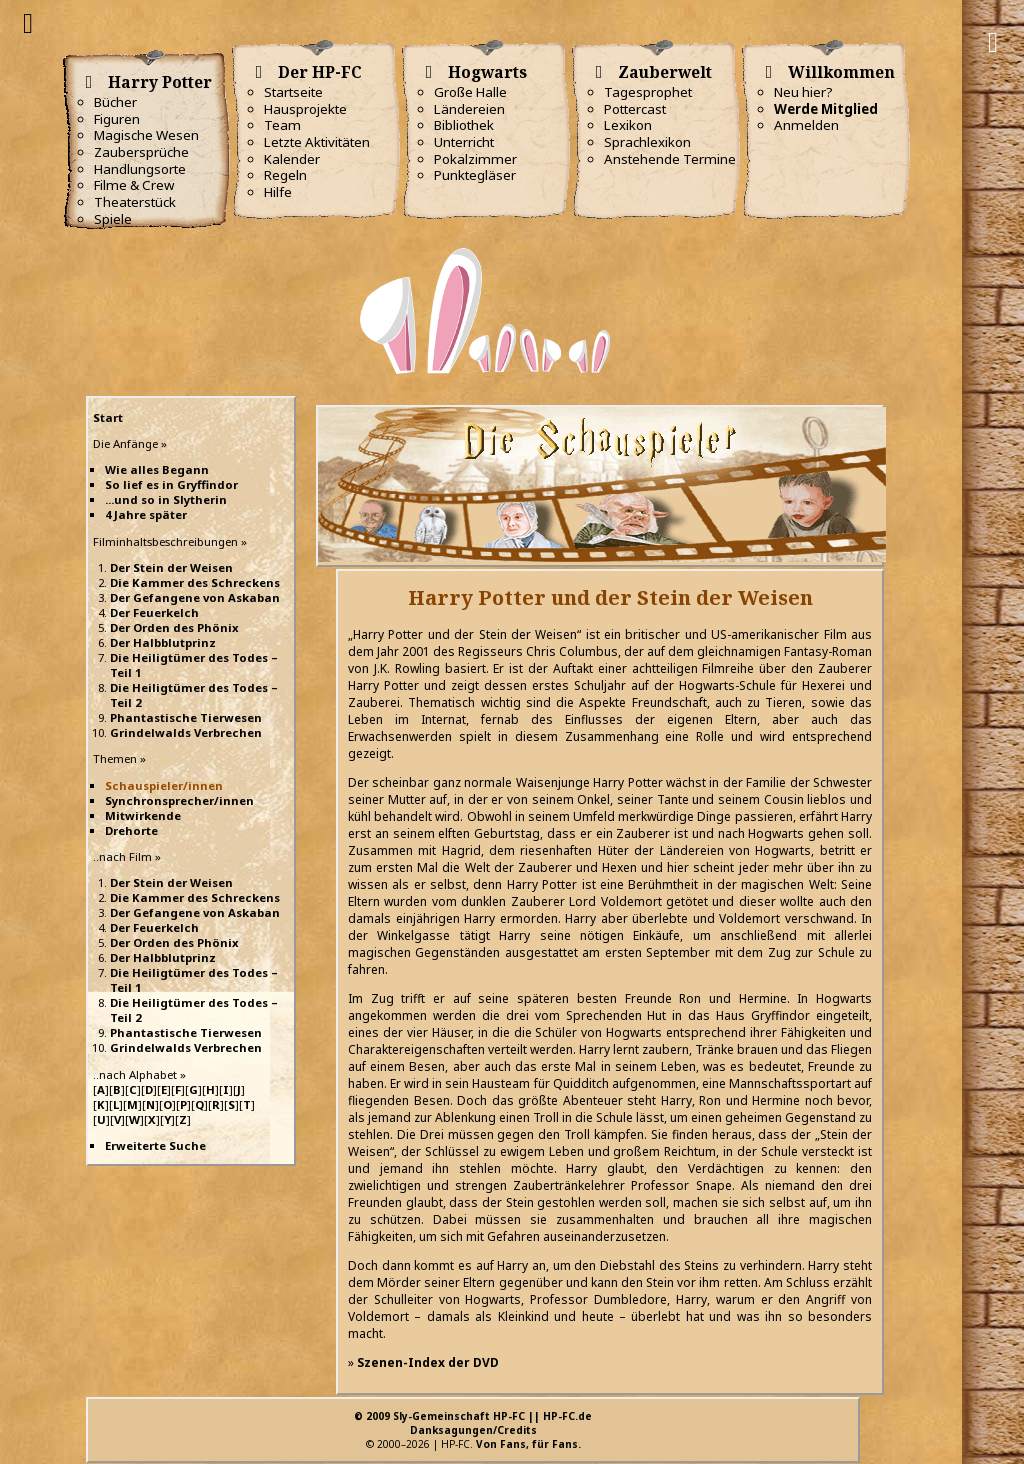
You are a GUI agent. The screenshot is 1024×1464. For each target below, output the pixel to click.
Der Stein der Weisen (171, 567)
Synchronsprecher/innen (179, 800)
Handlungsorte (140, 169)
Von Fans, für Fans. (528, 1444)
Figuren (117, 119)
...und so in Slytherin (166, 499)
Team (282, 125)
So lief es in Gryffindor (171, 484)
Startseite (293, 92)
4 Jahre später (146, 514)
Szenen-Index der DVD (428, 1362)
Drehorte (131, 830)
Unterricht (464, 142)
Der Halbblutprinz (163, 642)
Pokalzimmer (475, 159)
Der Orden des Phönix (174, 627)
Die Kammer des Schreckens (195, 582)
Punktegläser (475, 175)
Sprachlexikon (647, 142)
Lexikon (628, 125)
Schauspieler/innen (164, 785)
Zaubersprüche (141, 152)
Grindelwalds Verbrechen (186, 732)
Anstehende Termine (670, 159)
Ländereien (469, 109)
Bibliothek (464, 125)
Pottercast (635, 109)
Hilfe (278, 192)
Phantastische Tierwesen (186, 717)
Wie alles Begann (157, 469)
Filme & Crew (134, 185)
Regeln (285, 175)
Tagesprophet (648, 92)
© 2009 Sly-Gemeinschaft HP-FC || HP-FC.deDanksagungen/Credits (473, 1423)
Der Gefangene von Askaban (195, 597)
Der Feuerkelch (154, 612)
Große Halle (470, 92)
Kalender (292, 159)
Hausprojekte (305, 109)
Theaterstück (135, 202)
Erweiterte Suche (155, 1145)
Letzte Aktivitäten (317, 142)
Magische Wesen (146, 135)
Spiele (113, 219)
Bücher (115, 102)
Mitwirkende (143, 815)
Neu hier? (803, 92)
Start (108, 417)
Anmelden (806, 125)
